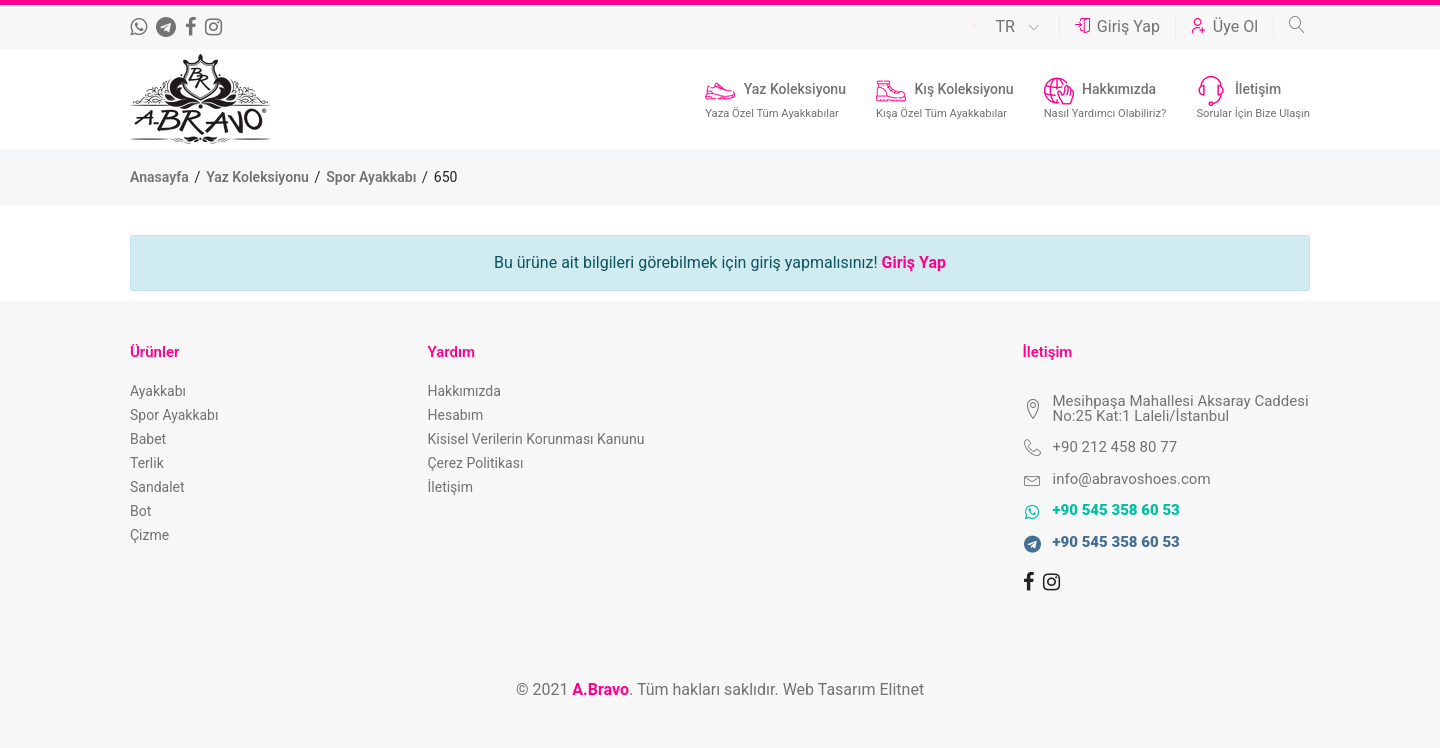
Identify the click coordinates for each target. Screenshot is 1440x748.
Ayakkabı (158, 391)
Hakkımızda (464, 391)
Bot (140, 511)
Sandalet (157, 487)
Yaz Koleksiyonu (259, 177)
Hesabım (456, 415)
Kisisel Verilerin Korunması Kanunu (536, 439)
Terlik (147, 463)
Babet (148, 439)
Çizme (149, 535)
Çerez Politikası (476, 463)
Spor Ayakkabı (373, 177)
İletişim (451, 487)
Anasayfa (161, 177)
